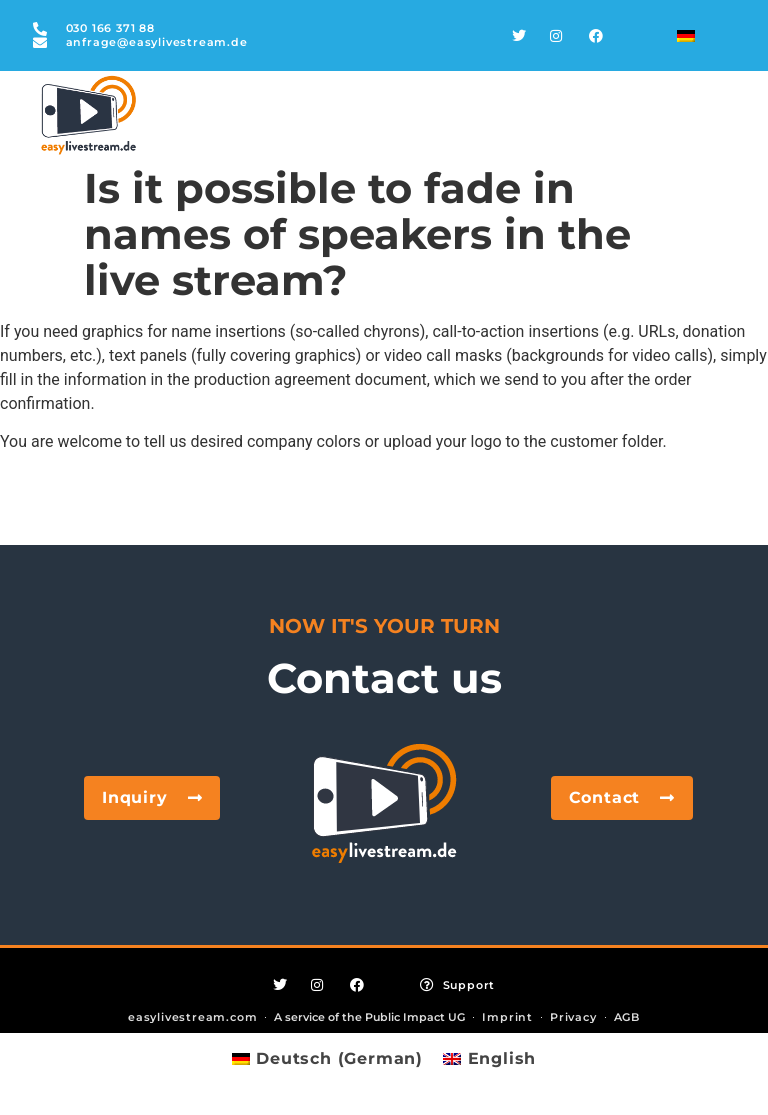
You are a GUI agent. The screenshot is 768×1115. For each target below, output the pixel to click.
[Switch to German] (686, 35)
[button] (44, 1071)
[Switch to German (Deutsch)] (327, 1059)
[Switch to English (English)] (489, 1059)
